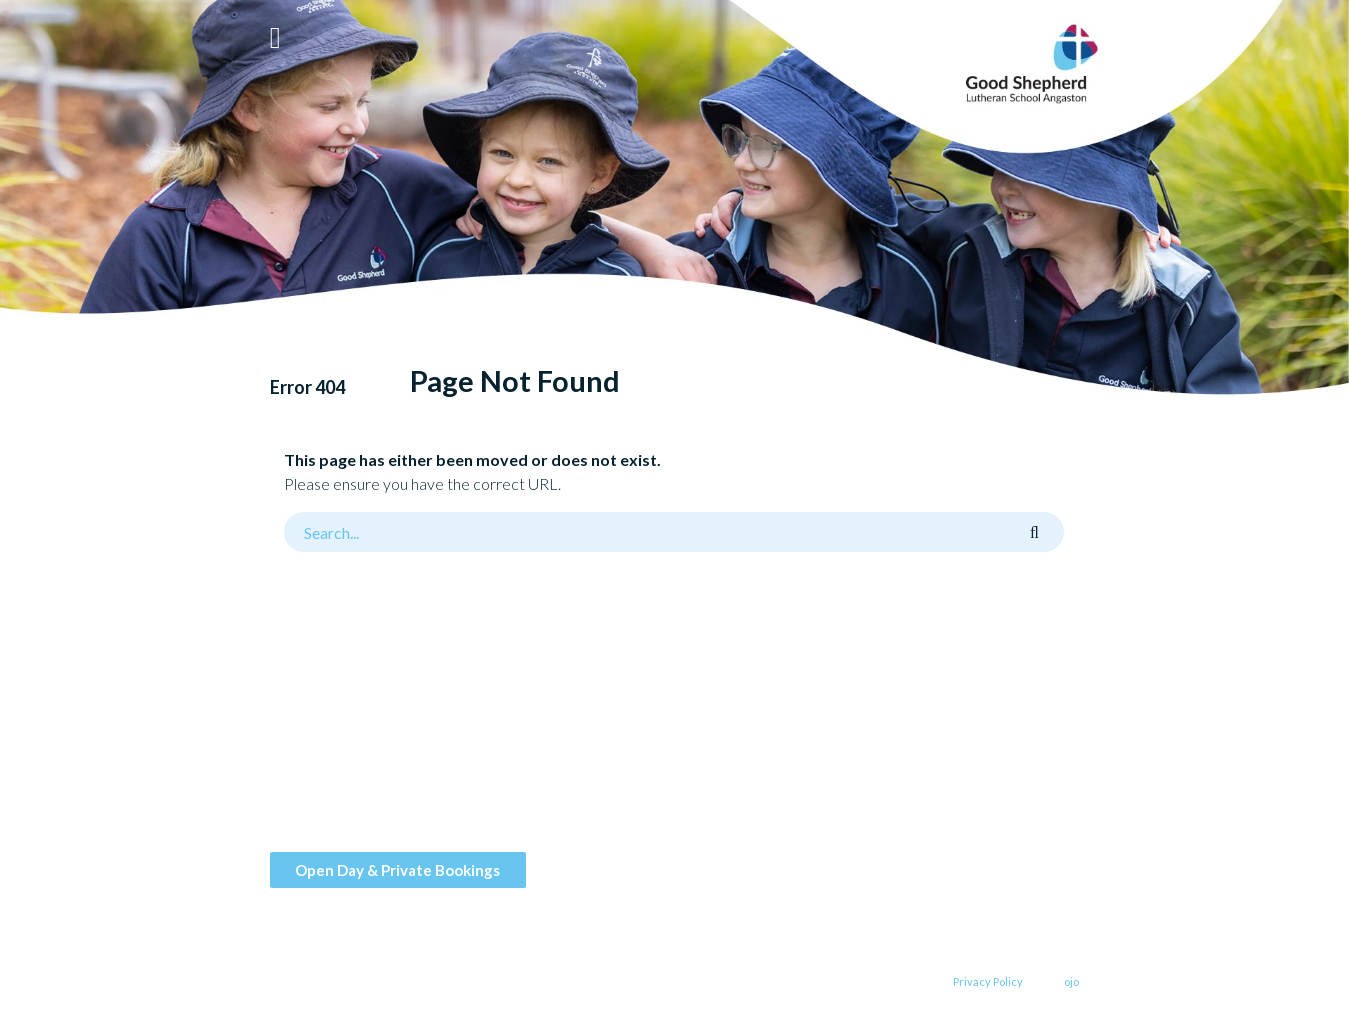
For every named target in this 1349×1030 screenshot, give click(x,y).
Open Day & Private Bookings (397, 870)
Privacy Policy (988, 981)
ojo (1071, 981)
